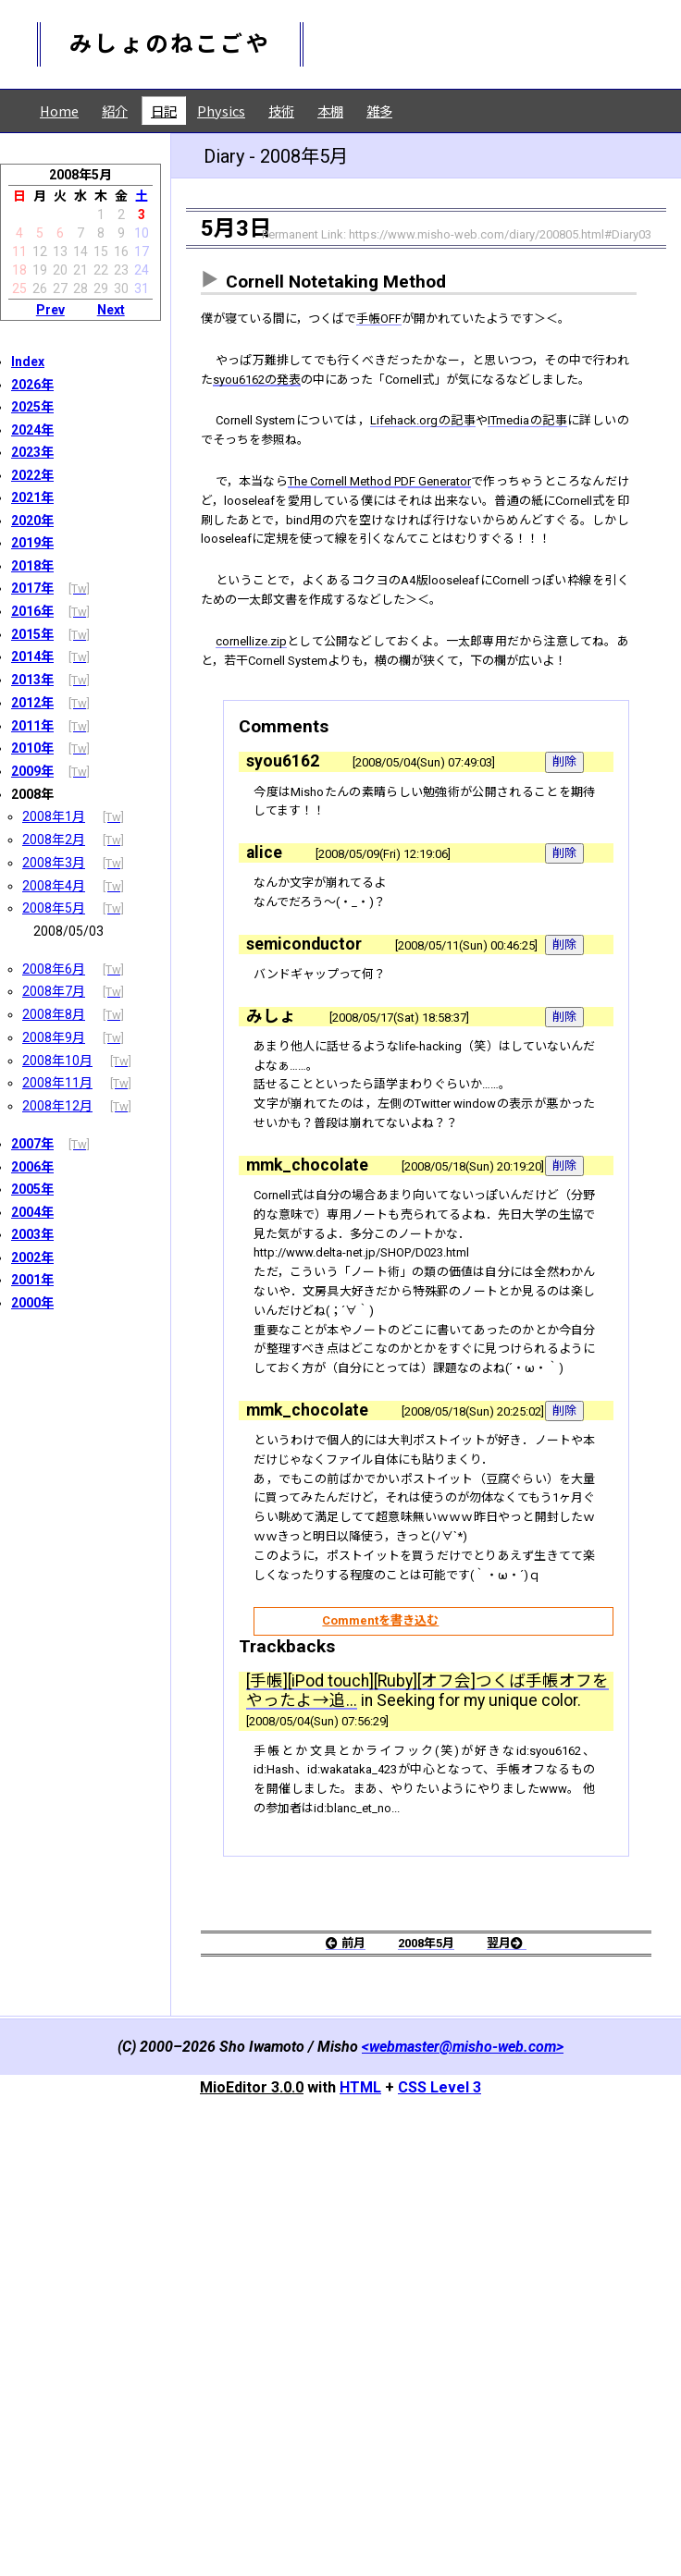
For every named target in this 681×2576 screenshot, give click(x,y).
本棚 (330, 110)
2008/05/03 (68, 931)
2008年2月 (53, 839)
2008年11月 (57, 1082)
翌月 (519, 2387)
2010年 (32, 748)
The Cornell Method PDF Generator (421, 553)
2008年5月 (53, 908)
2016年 (32, 611)
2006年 (32, 1166)
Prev (50, 309)
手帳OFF (421, 321)
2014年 (32, 656)
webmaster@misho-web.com (462, 2493)
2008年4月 (53, 885)
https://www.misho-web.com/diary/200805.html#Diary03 (500, 234)
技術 (281, 110)
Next (111, 309)
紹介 (115, 110)
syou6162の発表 (376, 414)
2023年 (32, 452)
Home (59, 110)
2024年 (32, 430)
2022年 (32, 475)
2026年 (32, 384)
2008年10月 (57, 1060)
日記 (164, 110)
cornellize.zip (259, 763)
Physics (221, 110)
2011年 (32, 725)
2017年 (32, 588)
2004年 (32, 1212)
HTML (360, 2534)
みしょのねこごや (170, 44)
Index (27, 361)
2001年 (32, 1279)
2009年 (32, 771)
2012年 (32, 702)
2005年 (32, 1189)
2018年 (32, 565)
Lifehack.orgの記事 (469, 484)
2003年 (32, 1234)
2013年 (32, 679)
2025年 (32, 406)
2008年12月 (57, 1105)
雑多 (379, 110)
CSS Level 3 (439, 2534)
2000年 (32, 1302)
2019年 (32, 542)
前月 (333, 2387)
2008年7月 (53, 991)
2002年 (32, 1257)
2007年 (32, 1143)
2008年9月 (53, 1037)
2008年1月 (53, 816)
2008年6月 (53, 969)
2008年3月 (53, 862)
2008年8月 (53, 1014)
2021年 (32, 497)
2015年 (32, 634)
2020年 (32, 520)
